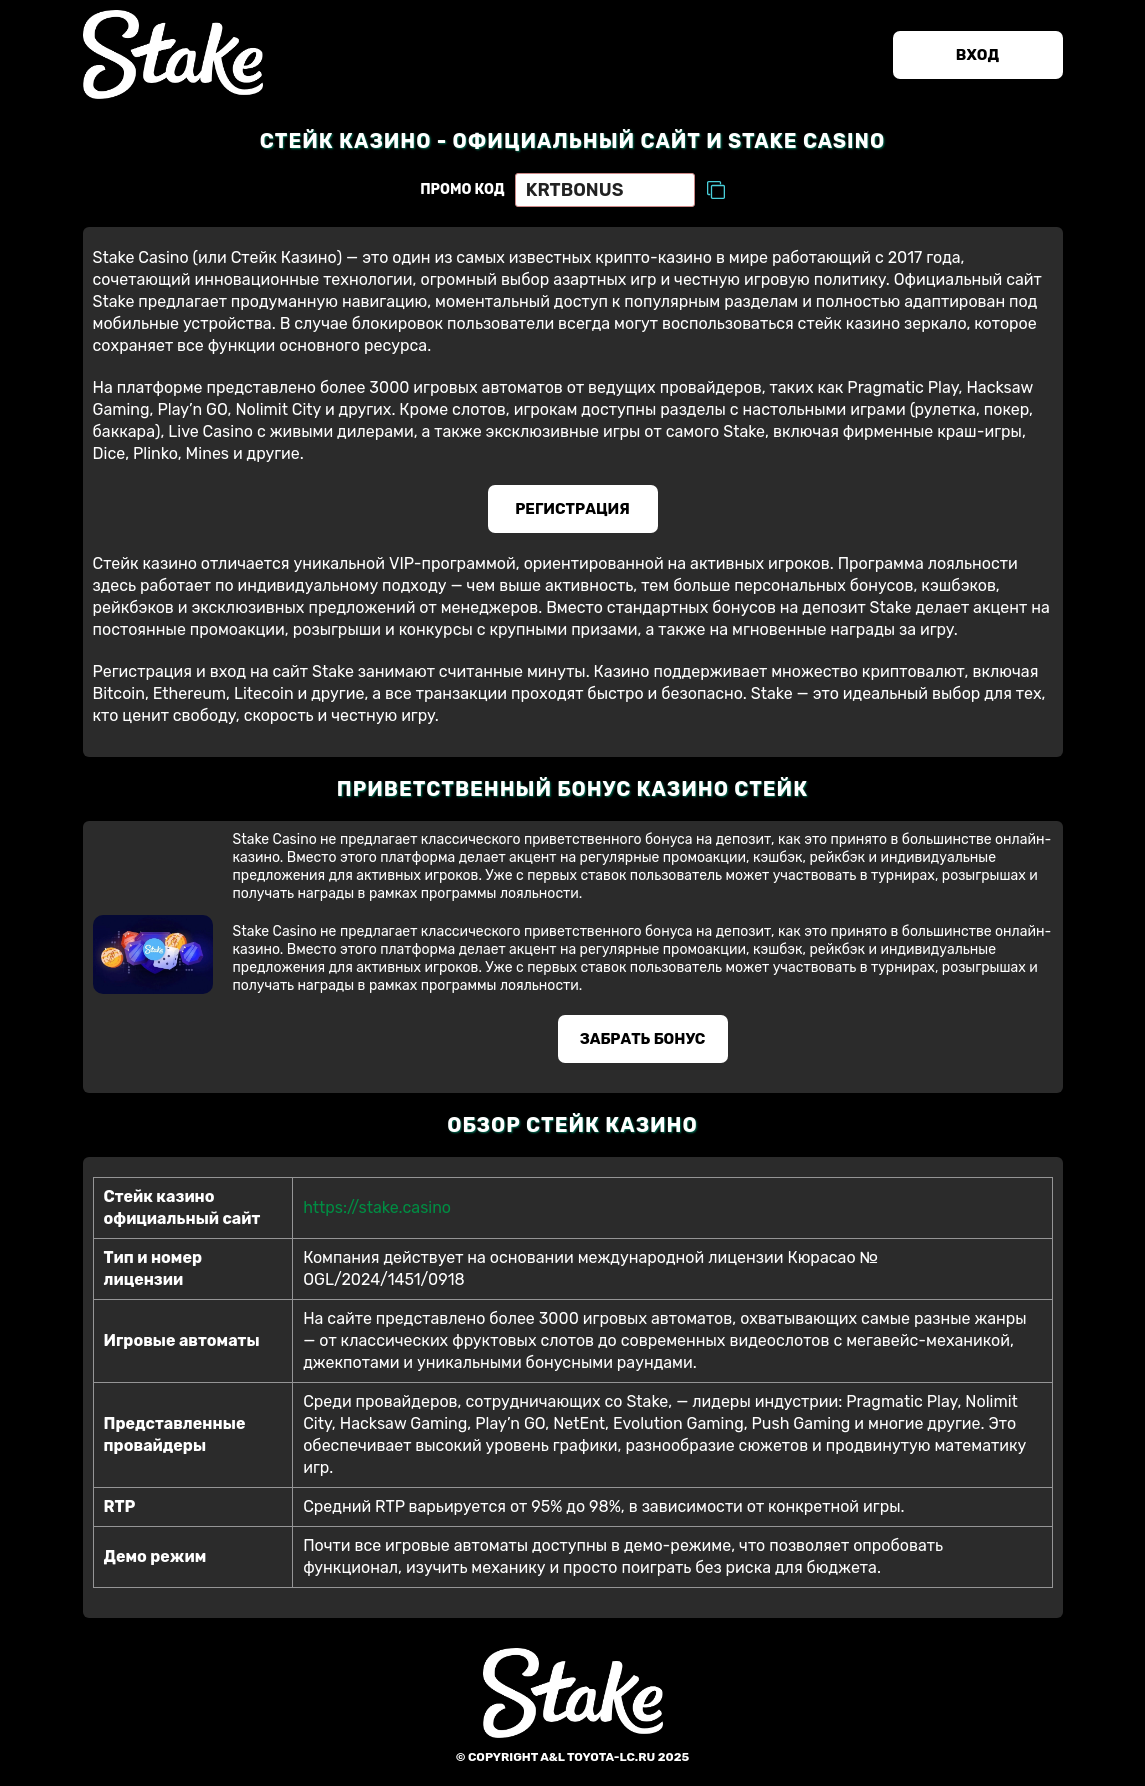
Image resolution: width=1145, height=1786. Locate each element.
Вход (977, 55)
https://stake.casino (377, 1207)
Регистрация (572, 509)
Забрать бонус (643, 1039)
